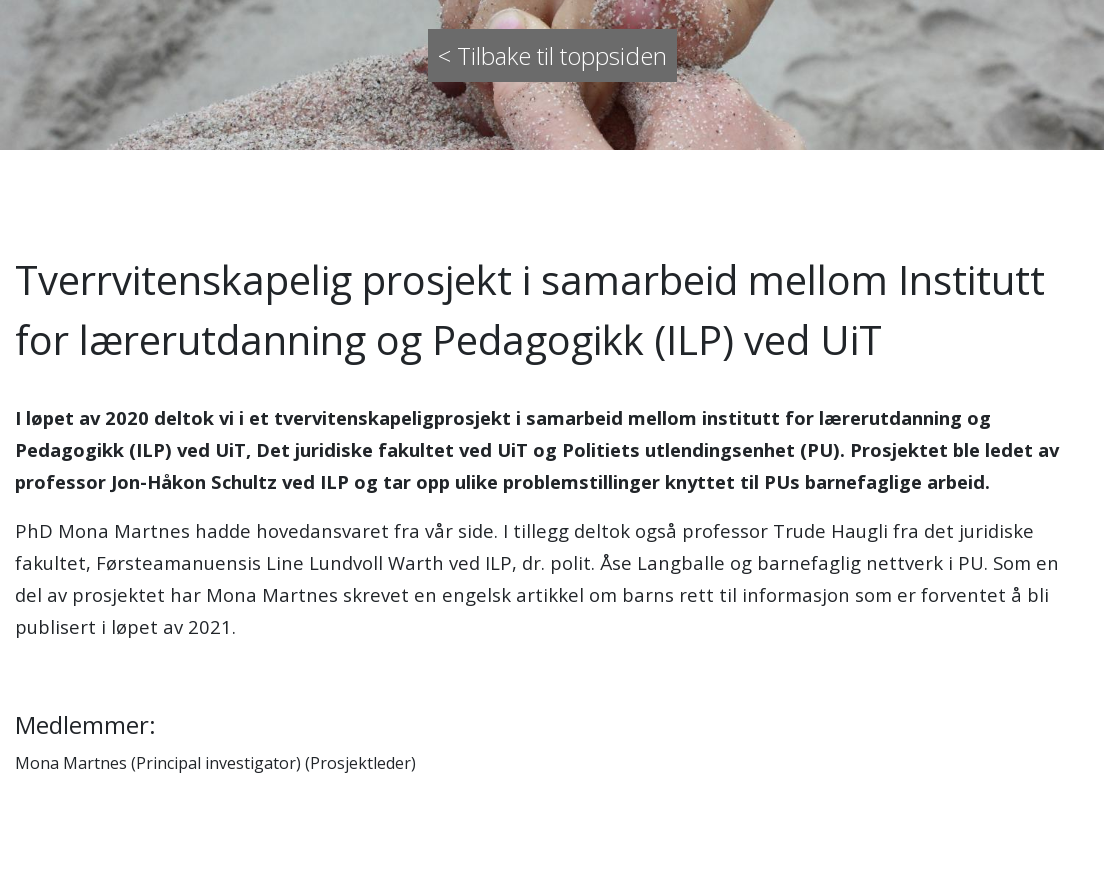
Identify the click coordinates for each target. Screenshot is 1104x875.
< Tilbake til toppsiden (552, 55)
